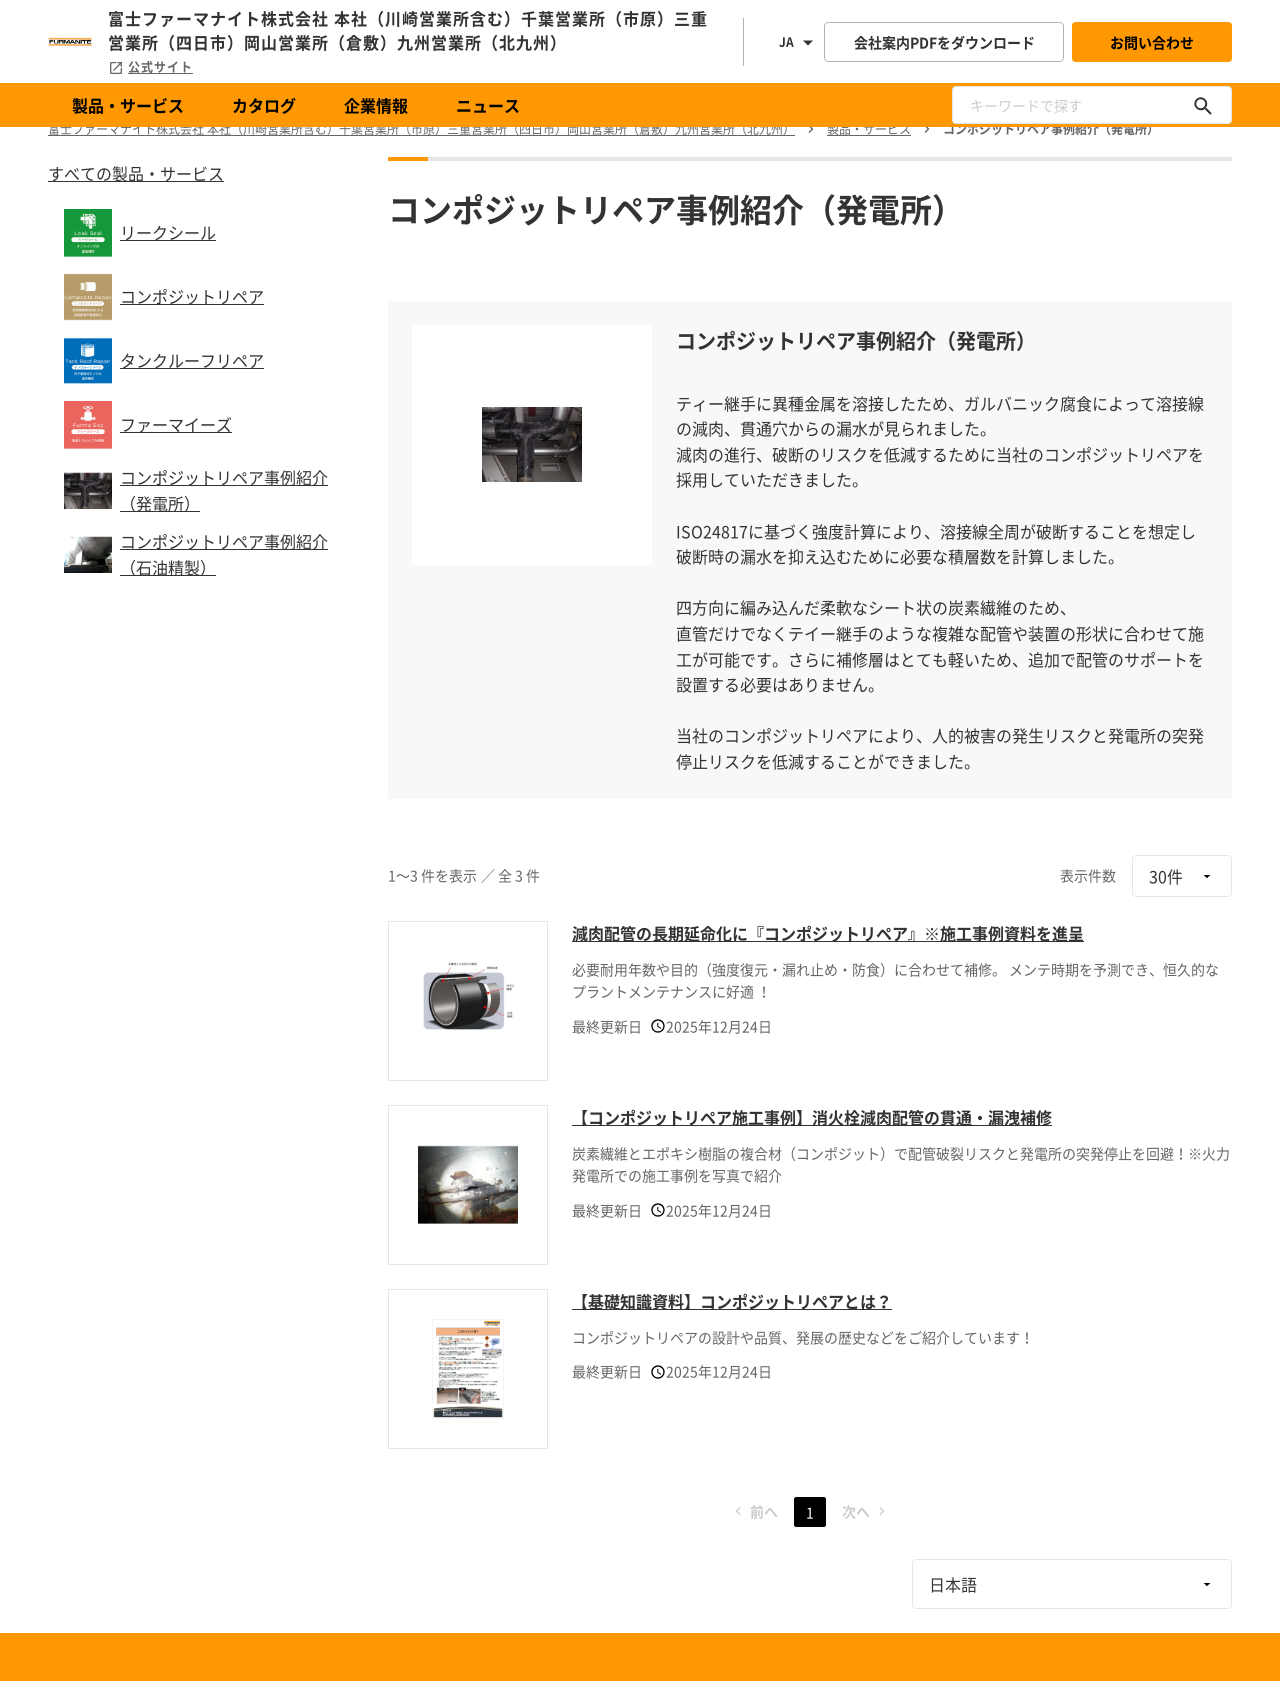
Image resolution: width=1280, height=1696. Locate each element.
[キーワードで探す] (1203, 105)
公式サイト (150, 67)
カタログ (264, 105)
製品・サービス (128, 105)
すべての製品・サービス (136, 173)
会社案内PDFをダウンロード (944, 42)
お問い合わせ (1152, 42)
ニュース (488, 105)
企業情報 (376, 105)
